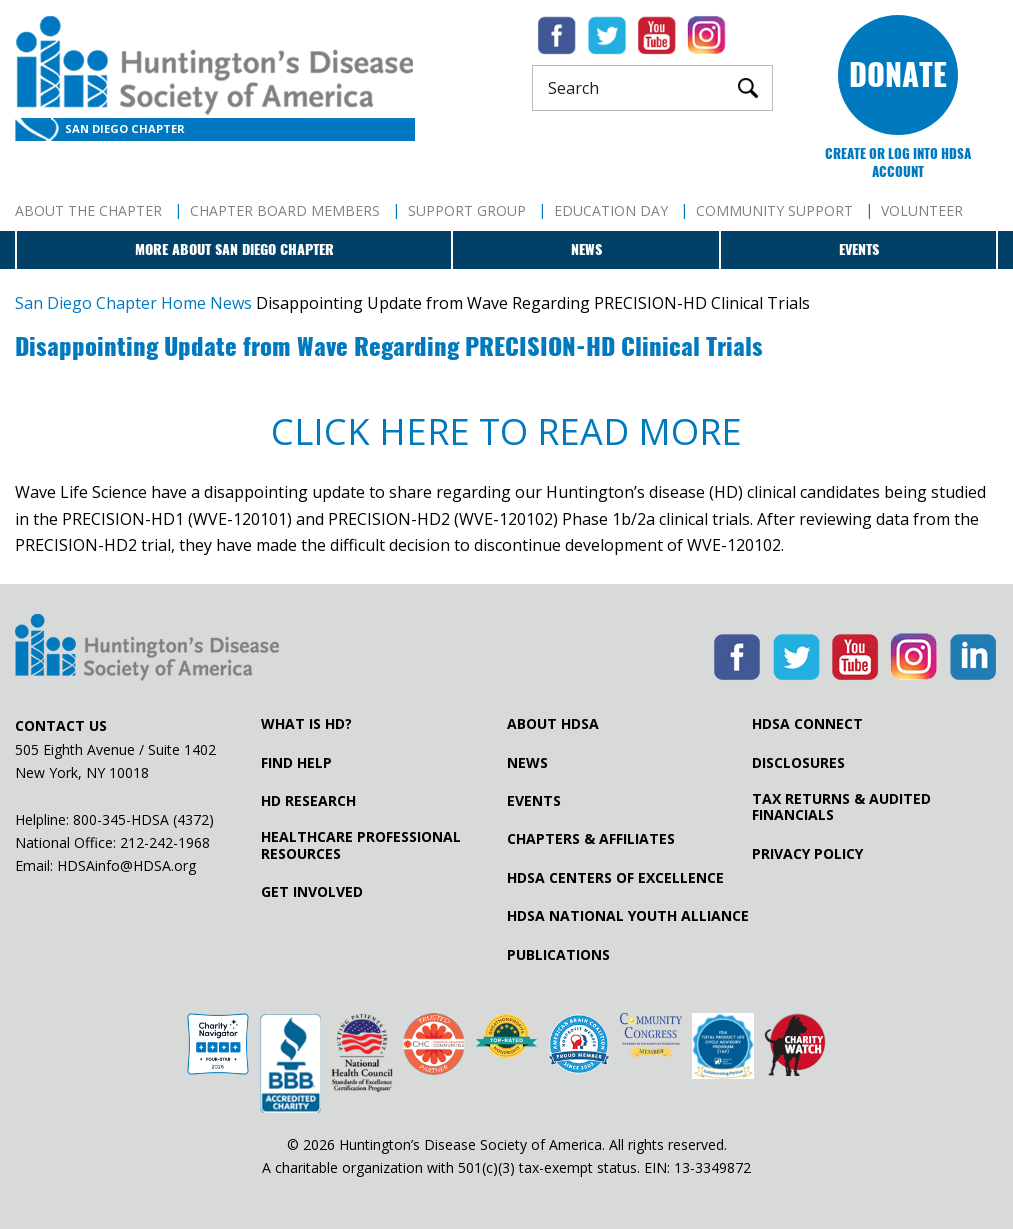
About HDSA (553, 724)
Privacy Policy (807, 854)
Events (859, 249)
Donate (898, 74)
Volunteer (922, 210)
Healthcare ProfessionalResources (361, 845)
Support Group (467, 210)
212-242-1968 (165, 842)
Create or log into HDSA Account (898, 162)
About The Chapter (88, 210)
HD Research (308, 801)
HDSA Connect (807, 724)
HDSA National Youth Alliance (628, 916)
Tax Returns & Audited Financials (841, 807)
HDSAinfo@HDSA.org (126, 865)
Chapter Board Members (285, 210)
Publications (558, 955)
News (586, 249)
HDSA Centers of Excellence (615, 878)
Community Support (774, 210)
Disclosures (798, 763)
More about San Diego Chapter (234, 249)
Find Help (296, 763)
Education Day (611, 210)
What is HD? (306, 724)
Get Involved (312, 892)
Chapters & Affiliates (591, 839)
